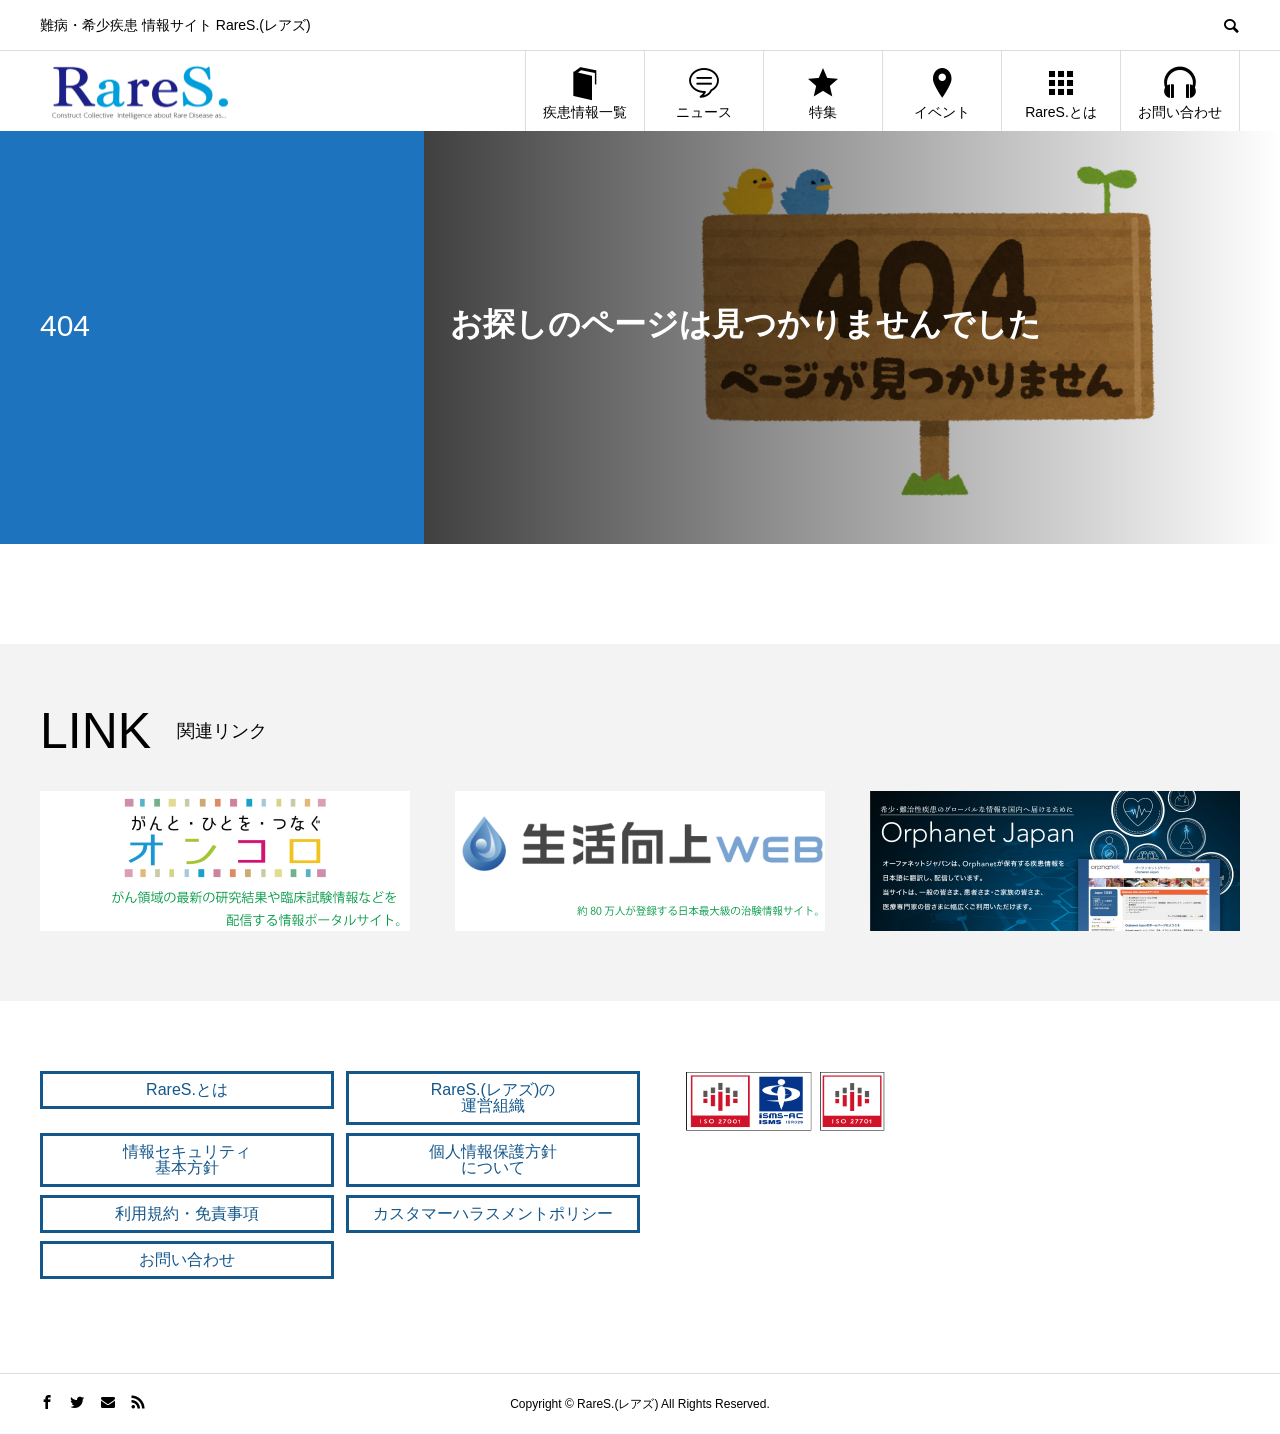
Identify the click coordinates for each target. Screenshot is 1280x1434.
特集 (823, 92)
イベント (942, 92)
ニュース (704, 92)
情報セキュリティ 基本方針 (187, 1159)
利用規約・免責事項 (187, 1213)
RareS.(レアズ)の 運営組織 (493, 1097)
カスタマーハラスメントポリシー (493, 1213)
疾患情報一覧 (585, 92)
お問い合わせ (1180, 92)
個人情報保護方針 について (493, 1159)
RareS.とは (1061, 92)
